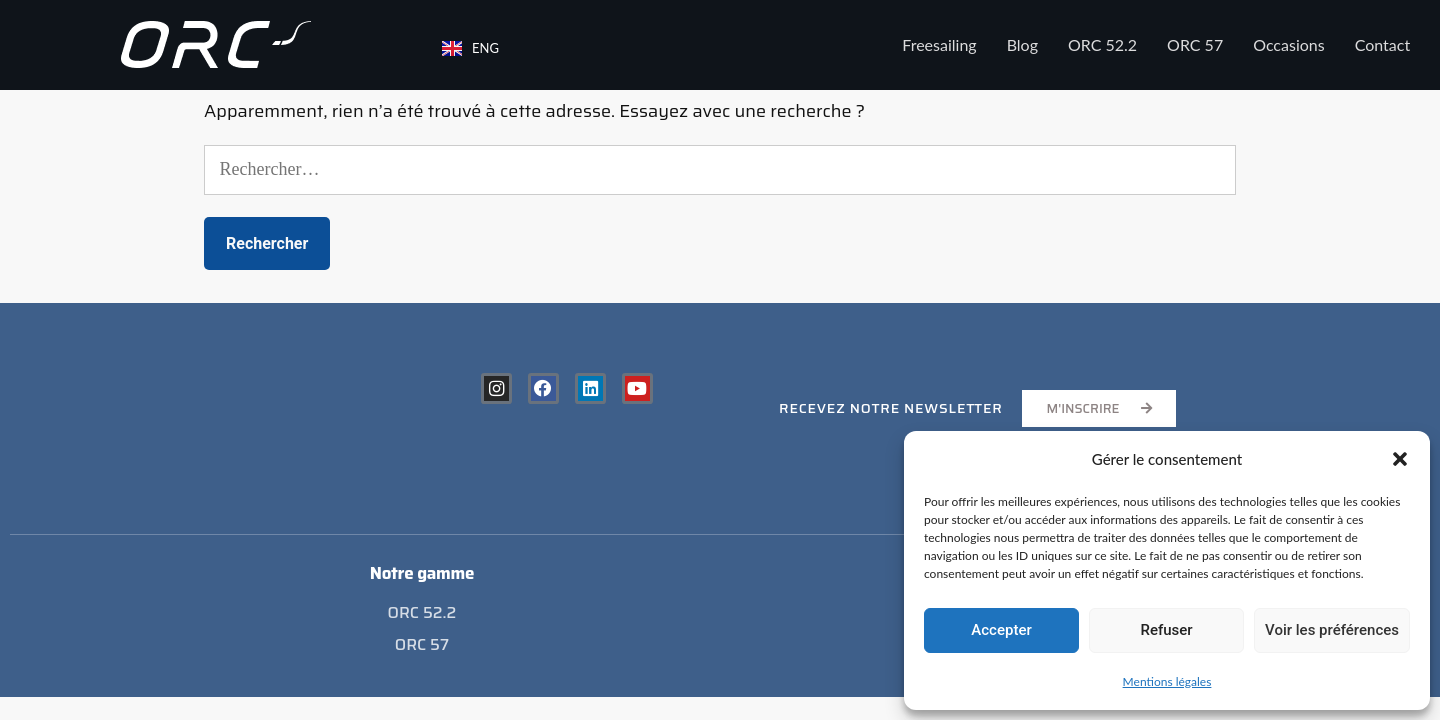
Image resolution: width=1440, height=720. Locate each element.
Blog (1022, 44)
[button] (1400, 459)
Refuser (1166, 630)
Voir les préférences (1332, 630)
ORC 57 (1195, 44)
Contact (1382, 44)
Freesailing (939, 44)
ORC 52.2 (1102, 44)
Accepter (1001, 630)
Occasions (1289, 44)
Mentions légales (1167, 681)
